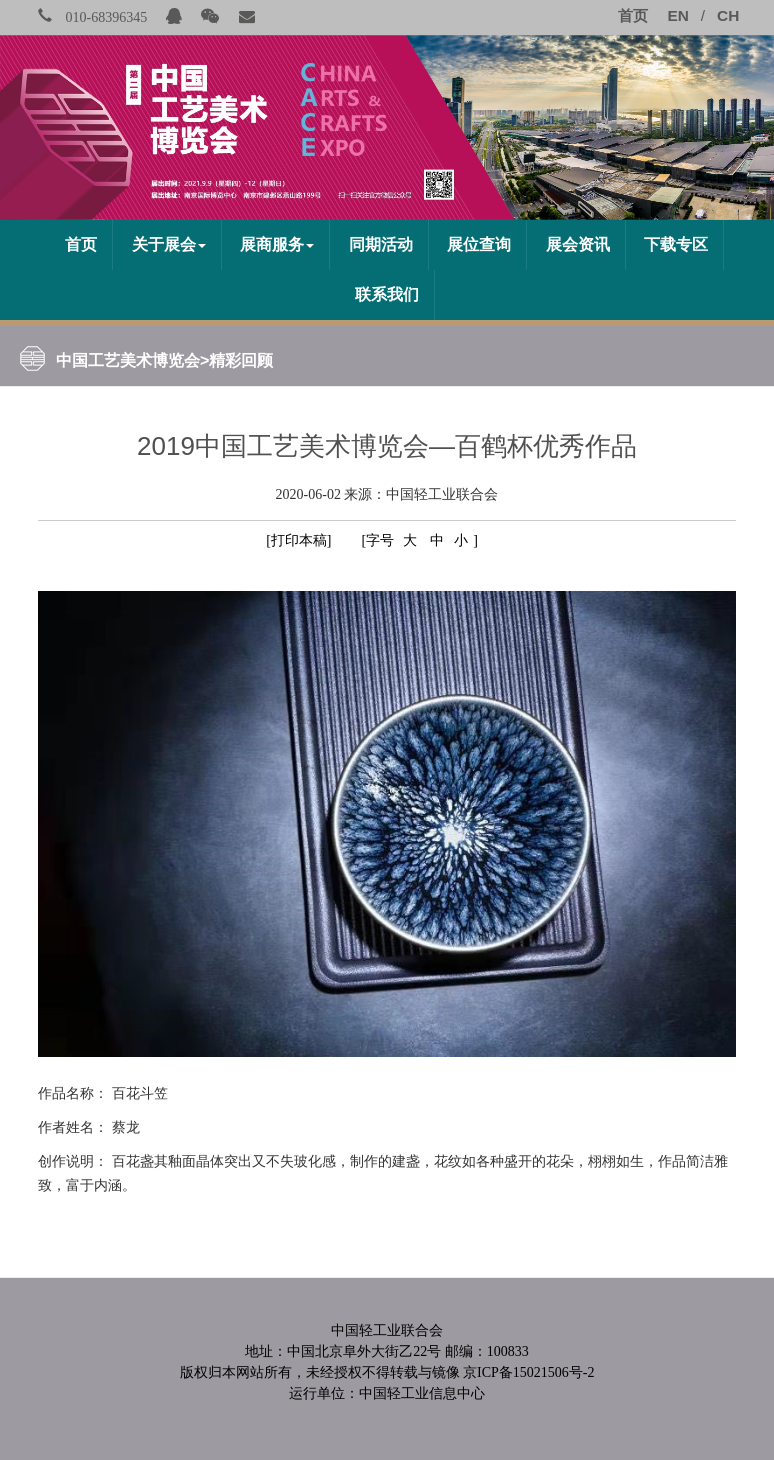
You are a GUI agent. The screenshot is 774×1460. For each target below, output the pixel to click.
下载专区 (676, 244)
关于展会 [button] (169, 244)
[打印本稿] (298, 540)
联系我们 (387, 294)
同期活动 (381, 244)
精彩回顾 (241, 360)
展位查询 (479, 244)
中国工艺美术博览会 (128, 360)
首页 (81, 244)
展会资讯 (578, 244)
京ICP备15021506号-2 (528, 1372)
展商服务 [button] (277, 244)
